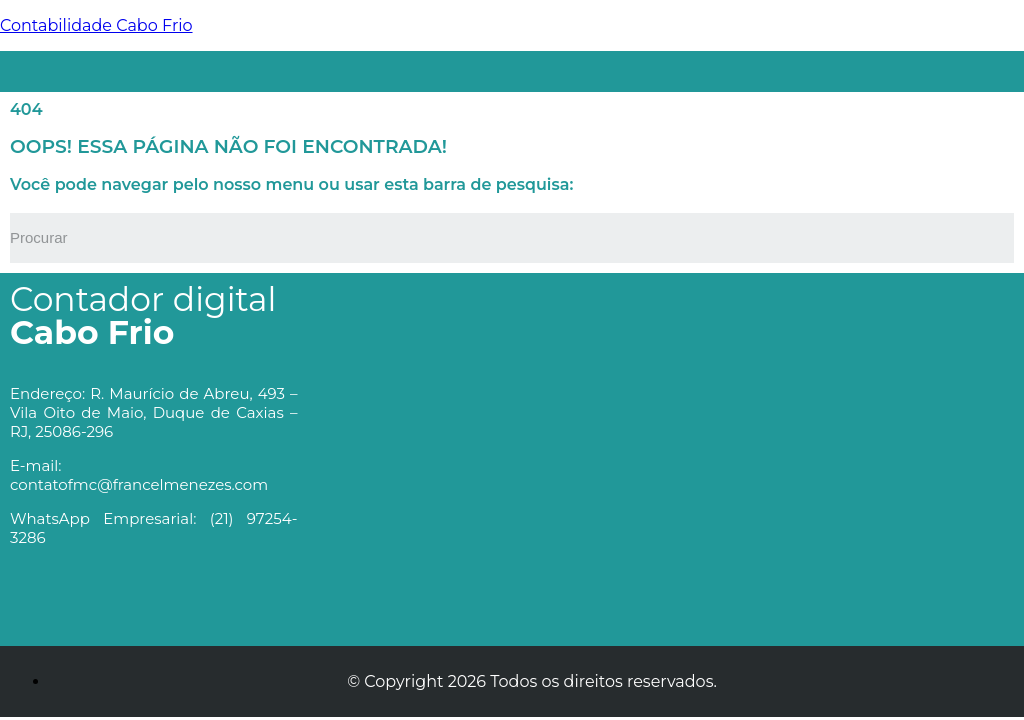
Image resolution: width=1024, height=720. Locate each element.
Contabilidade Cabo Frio (96, 25)
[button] (552, 66)
